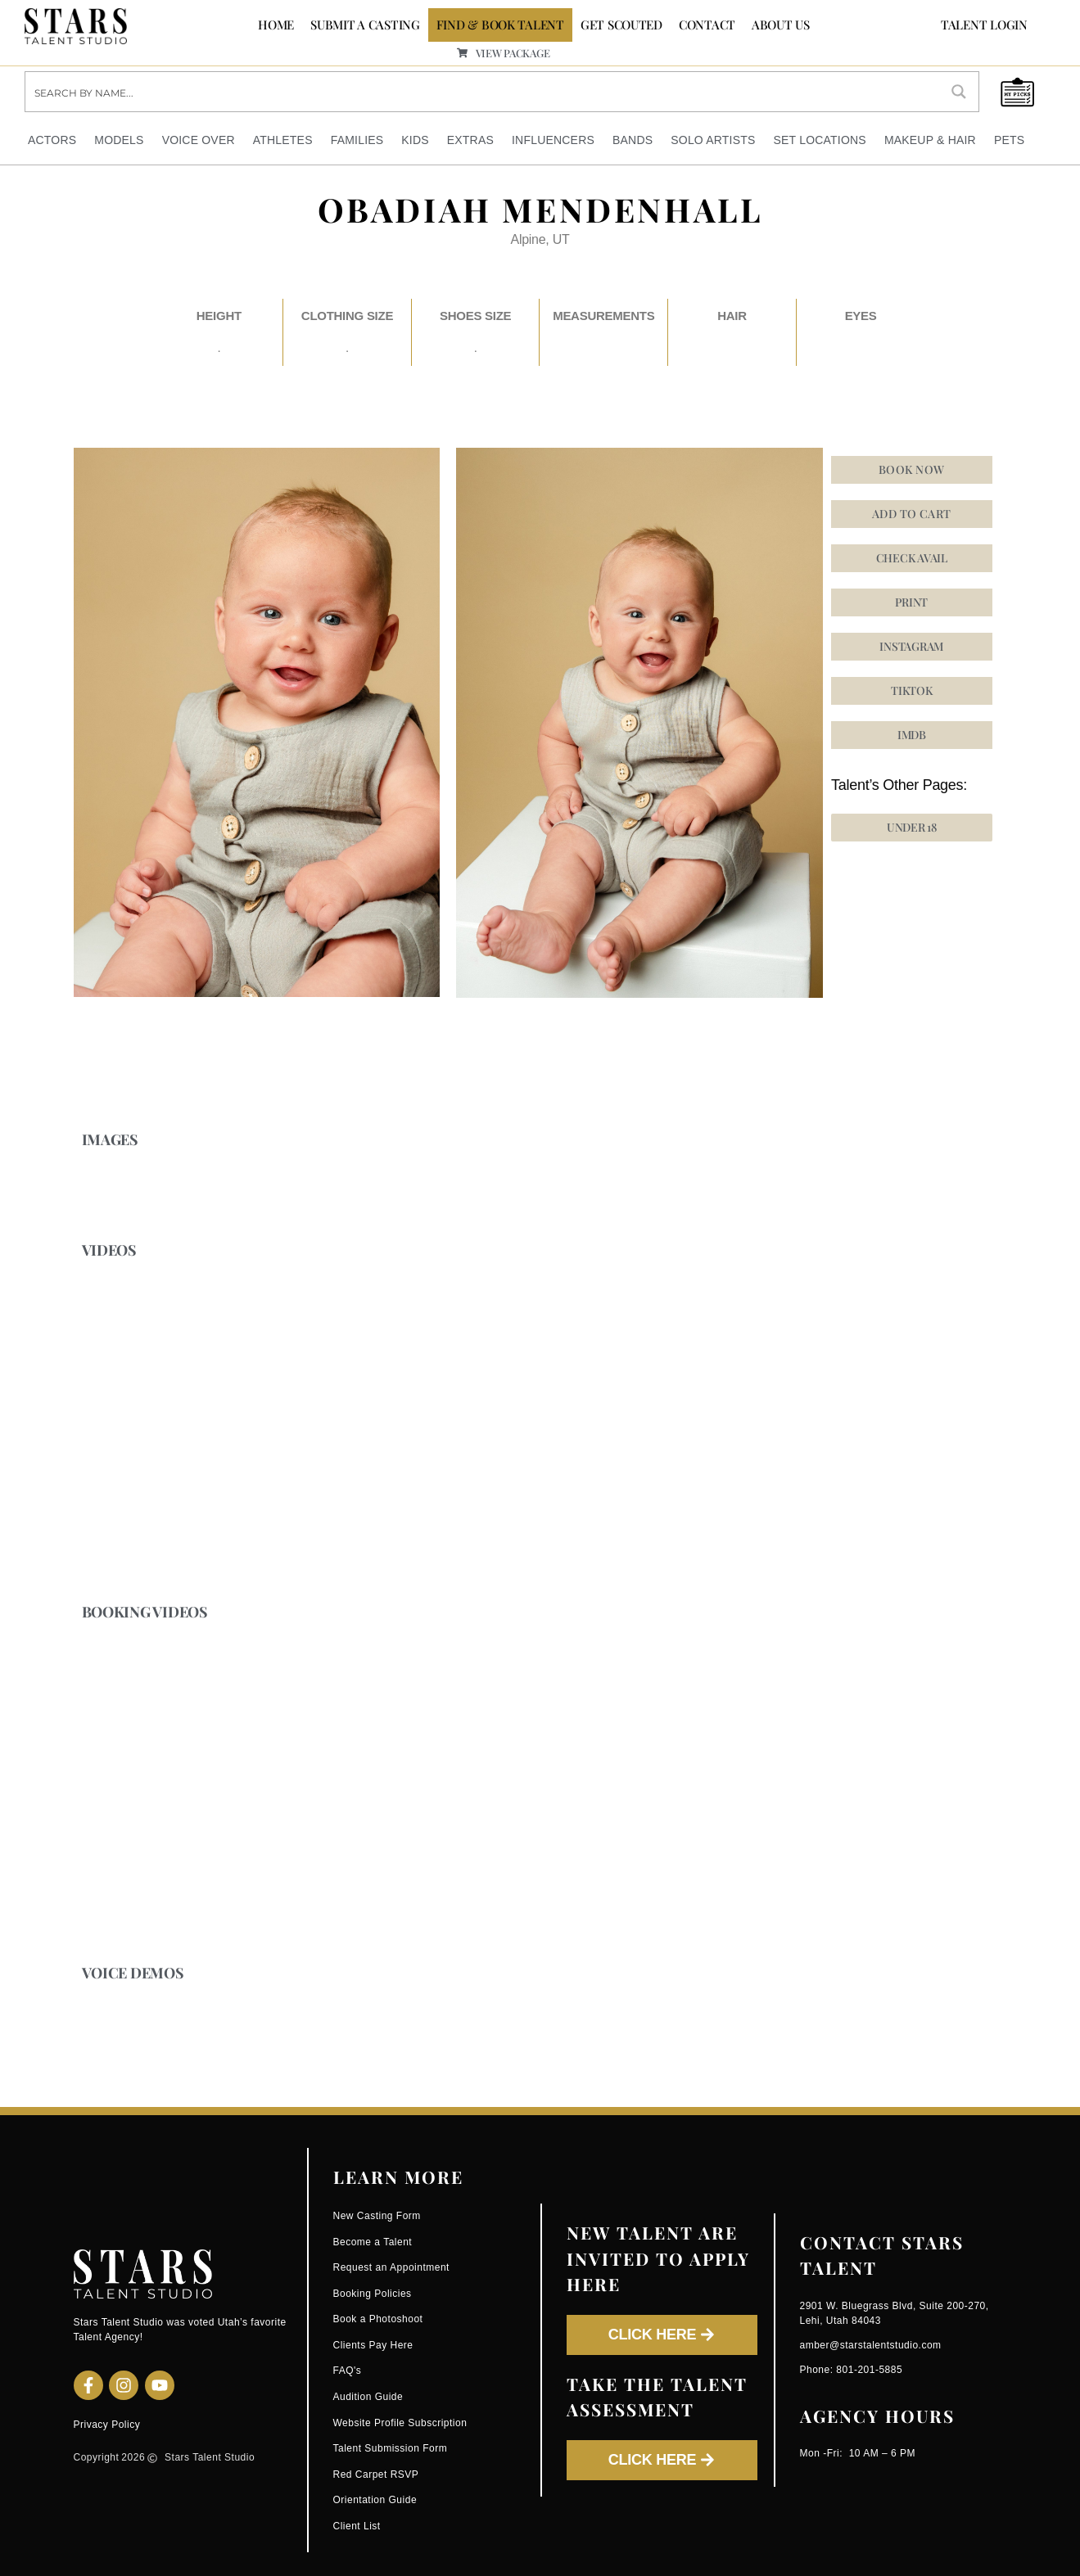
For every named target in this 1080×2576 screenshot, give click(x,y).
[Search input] (483, 91)
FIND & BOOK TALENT (500, 24)
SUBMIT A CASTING (365, 24)
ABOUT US (781, 24)
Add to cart (911, 513)
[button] (911, 646)
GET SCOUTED (621, 24)
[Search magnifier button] (958, 91)
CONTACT (707, 24)
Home (276, 24)
